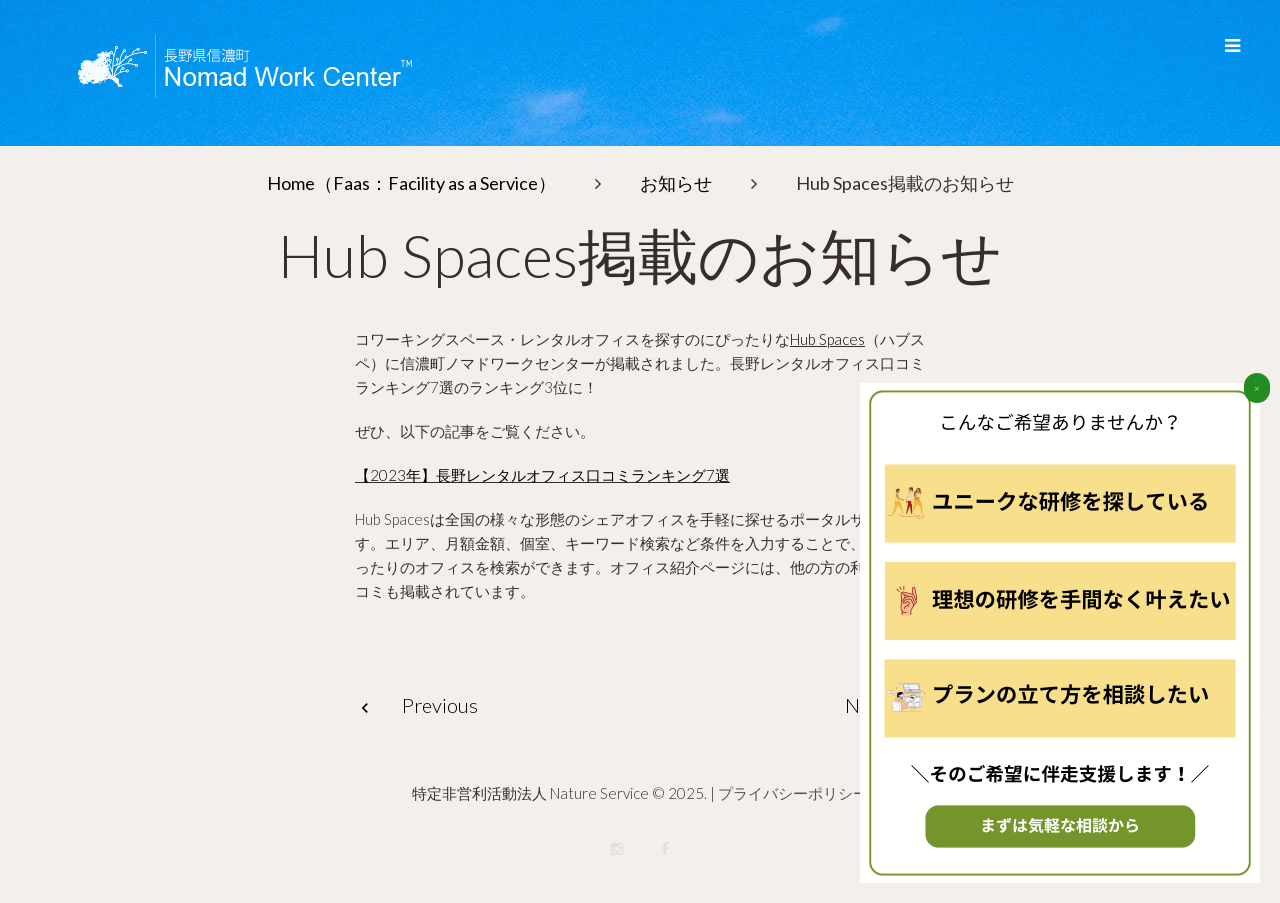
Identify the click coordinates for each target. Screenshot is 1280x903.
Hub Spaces (827, 339)
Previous (440, 705)
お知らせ (676, 183)
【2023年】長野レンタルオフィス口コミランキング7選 (542, 475)
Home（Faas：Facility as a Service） (411, 183)
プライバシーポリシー (793, 793)
